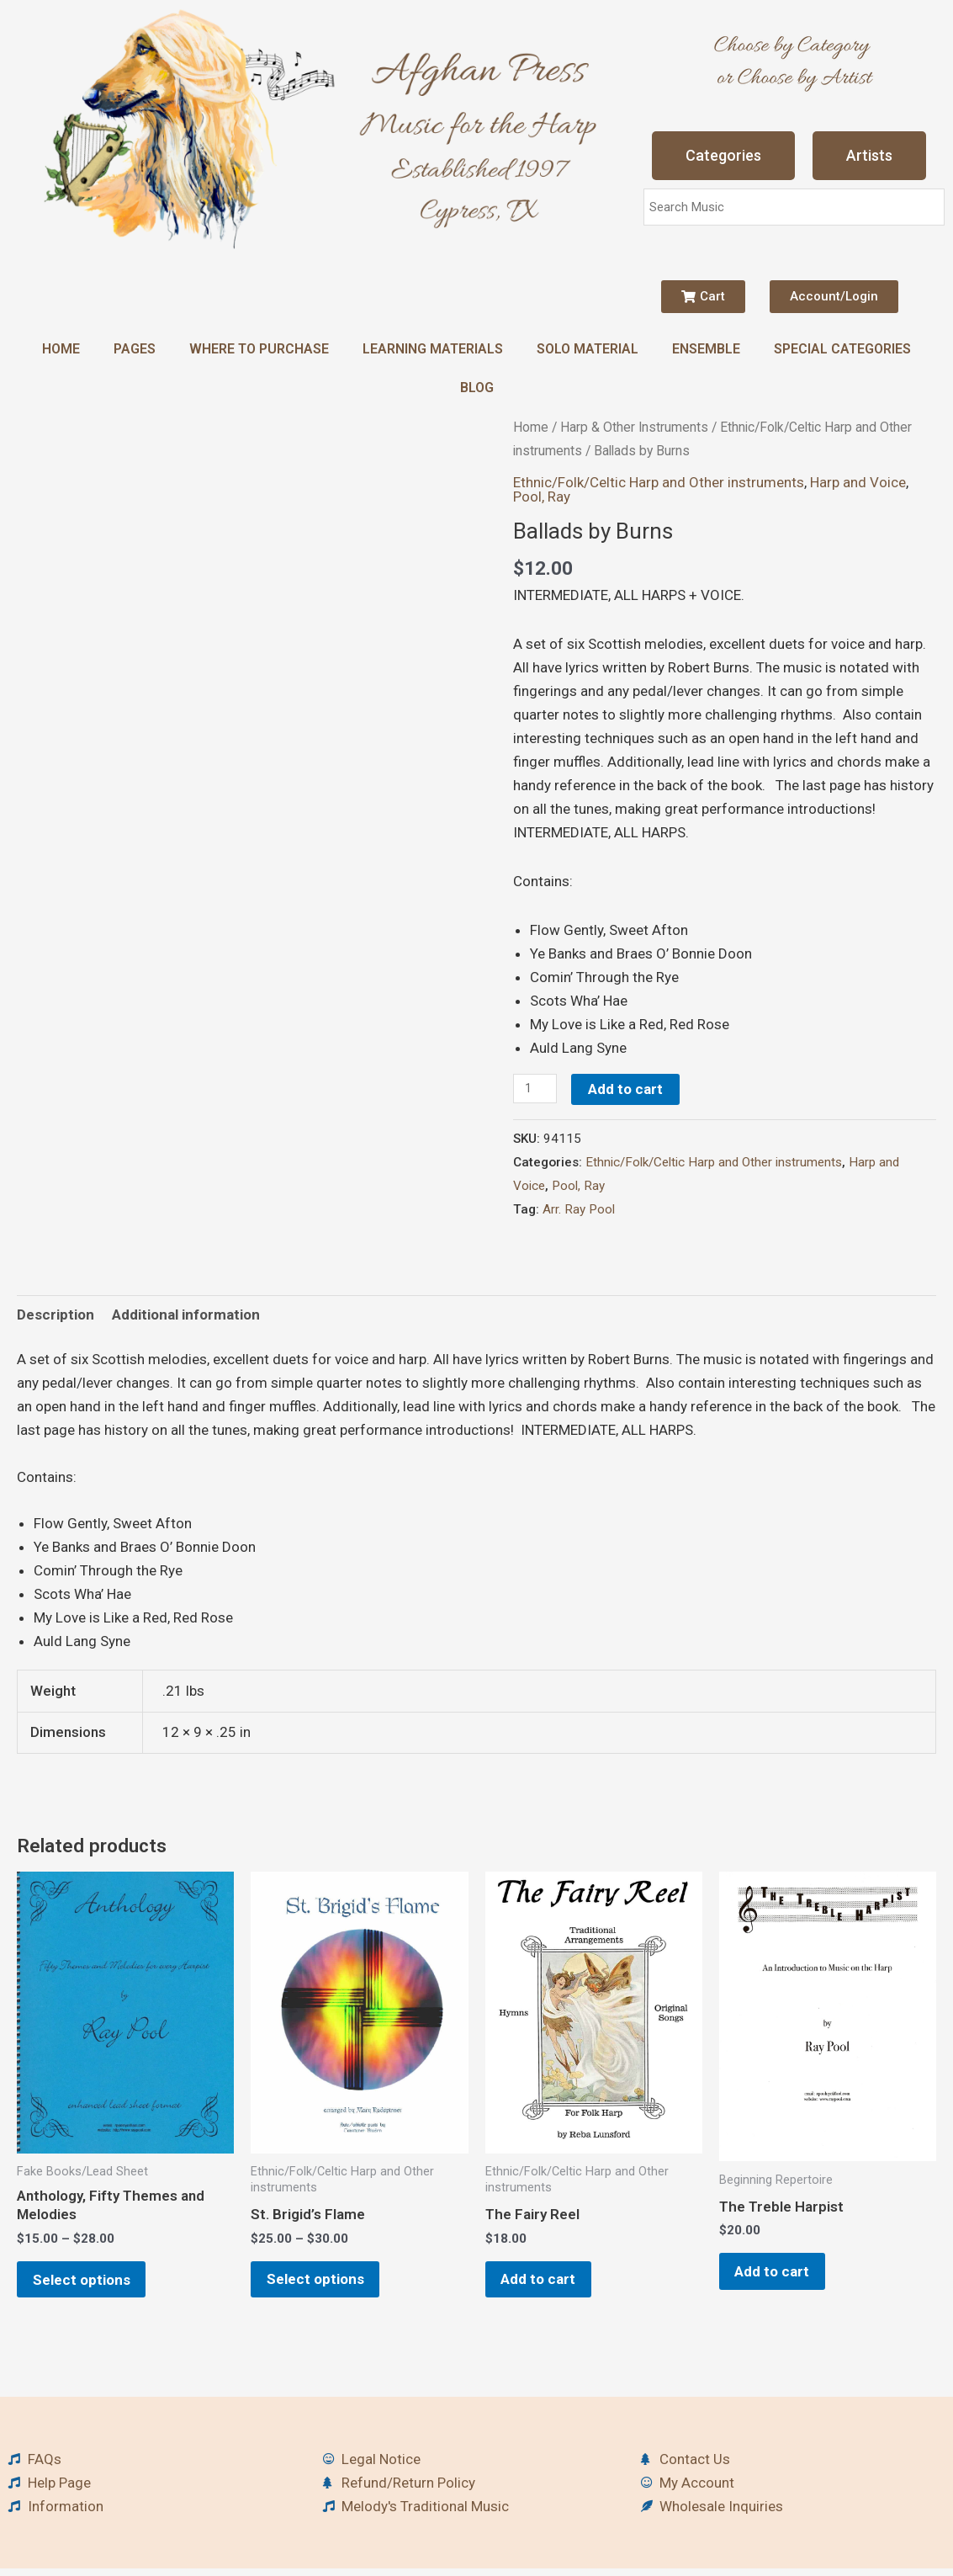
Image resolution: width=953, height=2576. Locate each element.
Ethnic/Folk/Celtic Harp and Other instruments (658, 482)
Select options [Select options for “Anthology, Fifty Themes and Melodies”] (91, 2283)
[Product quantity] (536, 1089)
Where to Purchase (259, 349)
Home (61, 349)
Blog (477, 388)
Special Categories (842, 349)
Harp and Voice (858, 482)
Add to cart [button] (548, 2283)
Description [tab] (55, 1314)
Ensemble (706, 349)
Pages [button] (135, 349)
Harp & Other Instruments (634, 427)
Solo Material (587, 349)
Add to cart (627, 1089)
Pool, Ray (541, 496)
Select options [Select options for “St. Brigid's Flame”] (324, 2283)
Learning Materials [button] (433, 349)
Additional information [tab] (186, 1314)
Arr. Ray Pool (579, 1209)
